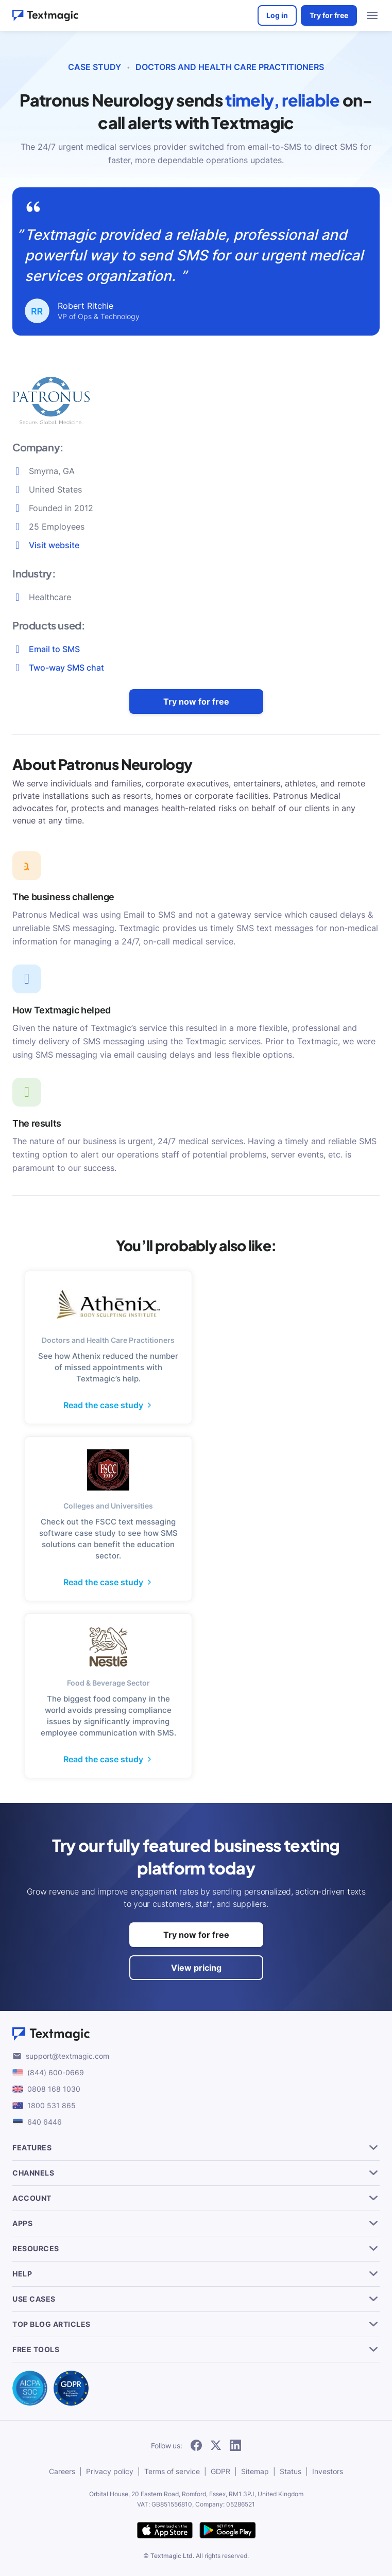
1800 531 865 (51, 2105)
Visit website (54, 545)
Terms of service (172, 2471)
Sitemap (255, 2471)
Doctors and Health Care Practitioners (229, 67)
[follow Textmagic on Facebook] (196, 2445)
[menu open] (372, 15)
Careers (62, 2471)
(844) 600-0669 (55, 2072)
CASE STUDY (94, 67)
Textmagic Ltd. (172, 2556)
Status (290, 2471)
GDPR (220, 2471)
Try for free (329, 15)
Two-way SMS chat (66, 667)
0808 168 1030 (53, 2088)
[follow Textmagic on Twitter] (215, 2445)
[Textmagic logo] (196, 2034)
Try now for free (196, 701)
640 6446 (44, 2121)
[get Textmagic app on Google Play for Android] (228, 2531)
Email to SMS (54, 649)
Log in (277, 15)
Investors (327, 2471)
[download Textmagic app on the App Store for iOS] (165, 2531)
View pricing (196, 1967)
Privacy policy (109, 2471)
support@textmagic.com (67, 2056)
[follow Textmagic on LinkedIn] (235, 2445)
